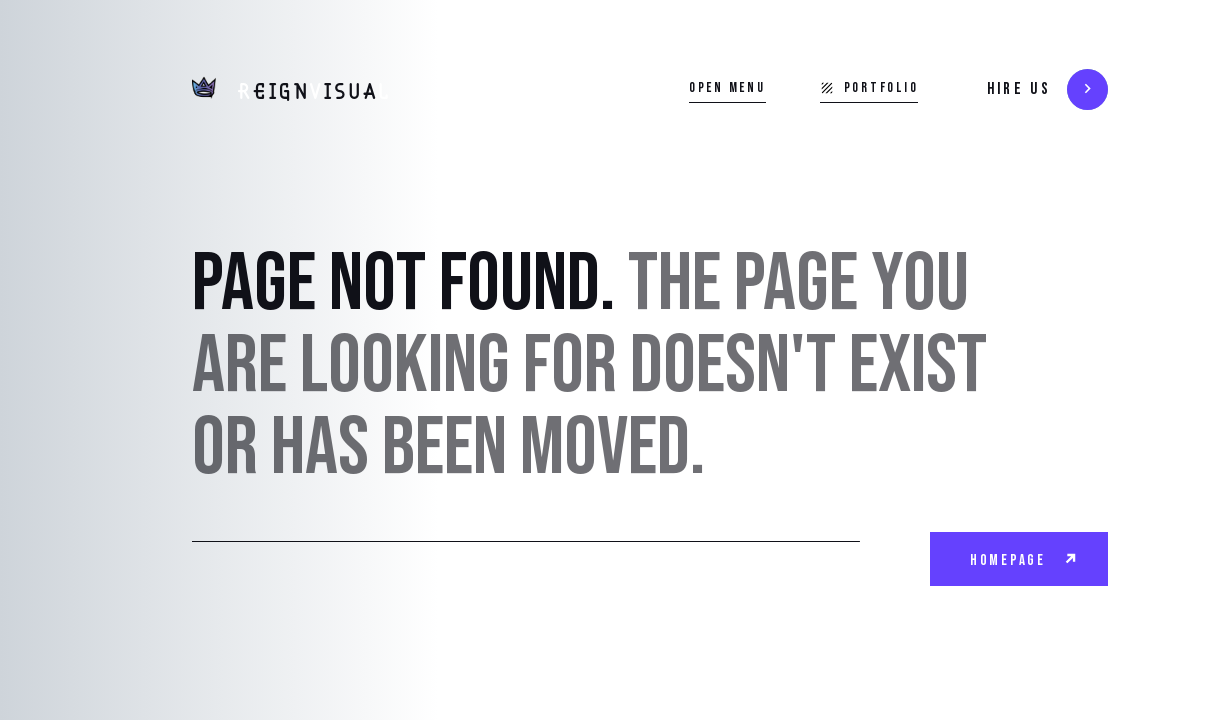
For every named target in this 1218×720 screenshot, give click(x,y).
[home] (290, 90)
